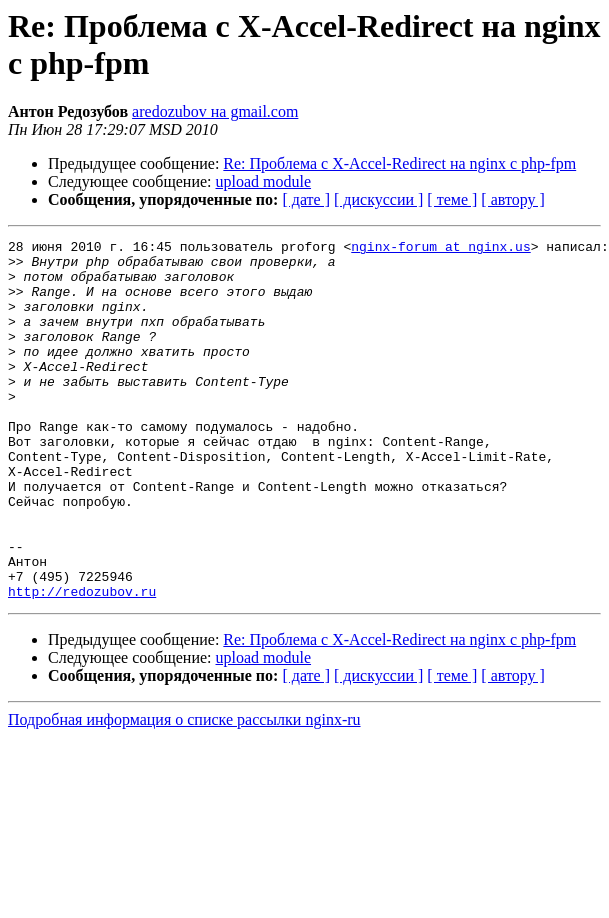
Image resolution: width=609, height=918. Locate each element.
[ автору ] (512, 199)
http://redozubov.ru (82, 663)
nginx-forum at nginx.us (440, 249)
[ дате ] (306, 199)
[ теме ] (452, 199)
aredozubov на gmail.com (215, 111)
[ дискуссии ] (378, 199)
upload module (264, 181)
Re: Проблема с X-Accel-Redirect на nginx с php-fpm (399, 163)
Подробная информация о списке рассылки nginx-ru (184, 791)
